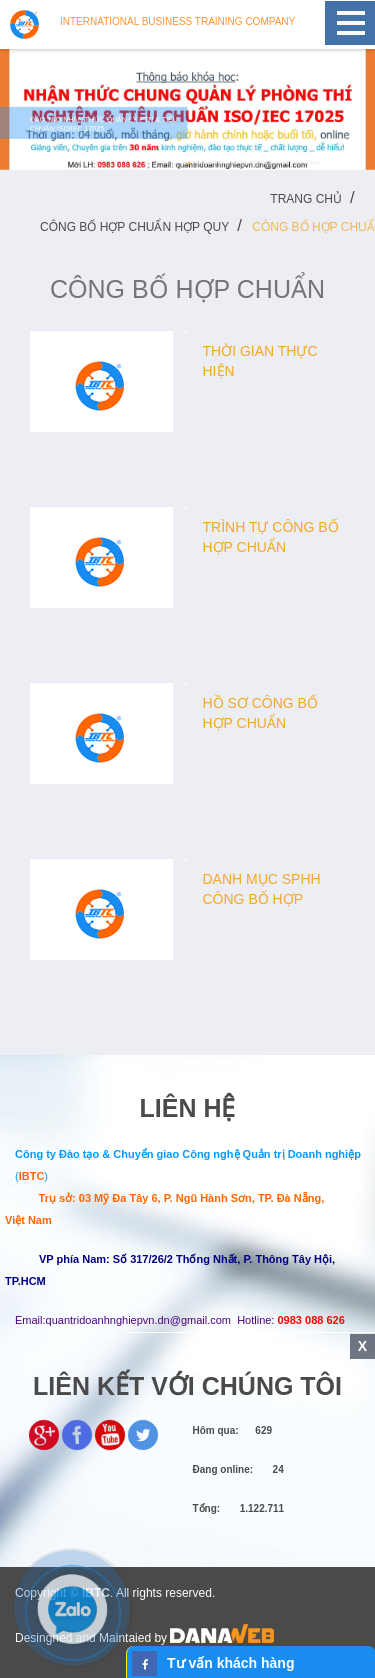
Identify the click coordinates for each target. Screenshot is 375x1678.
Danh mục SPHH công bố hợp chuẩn (262, 899)
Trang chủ (306, 199)
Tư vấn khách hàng (230, 1663)
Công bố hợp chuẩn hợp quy (134, 227)
